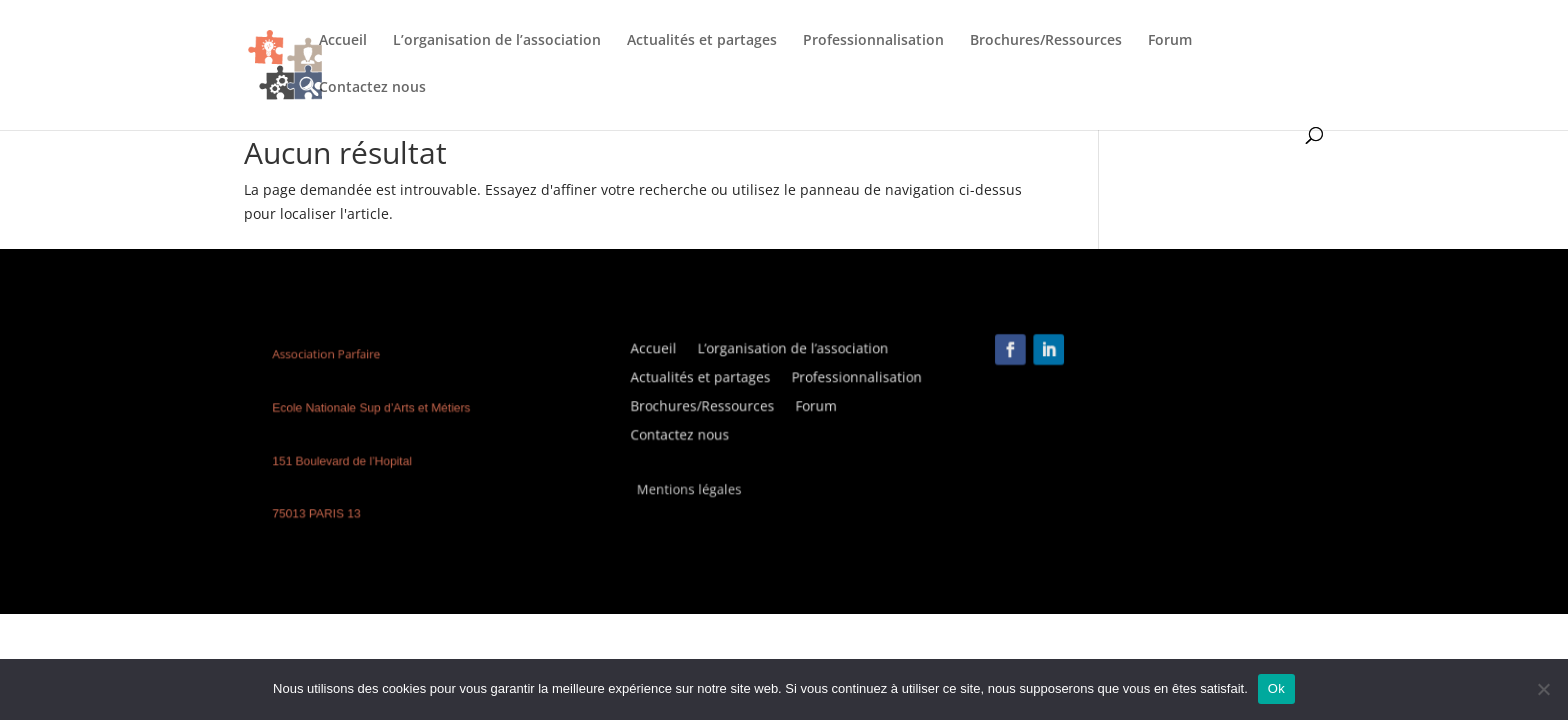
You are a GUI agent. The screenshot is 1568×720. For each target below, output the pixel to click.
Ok (1276, 688)
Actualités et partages (702, 41)
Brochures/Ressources (1046, 41)
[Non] (1543, 689)
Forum (1170, 41)
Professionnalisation (873, 41)
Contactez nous (372, 88)
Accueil (343, 41)
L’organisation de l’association (497, 41)
